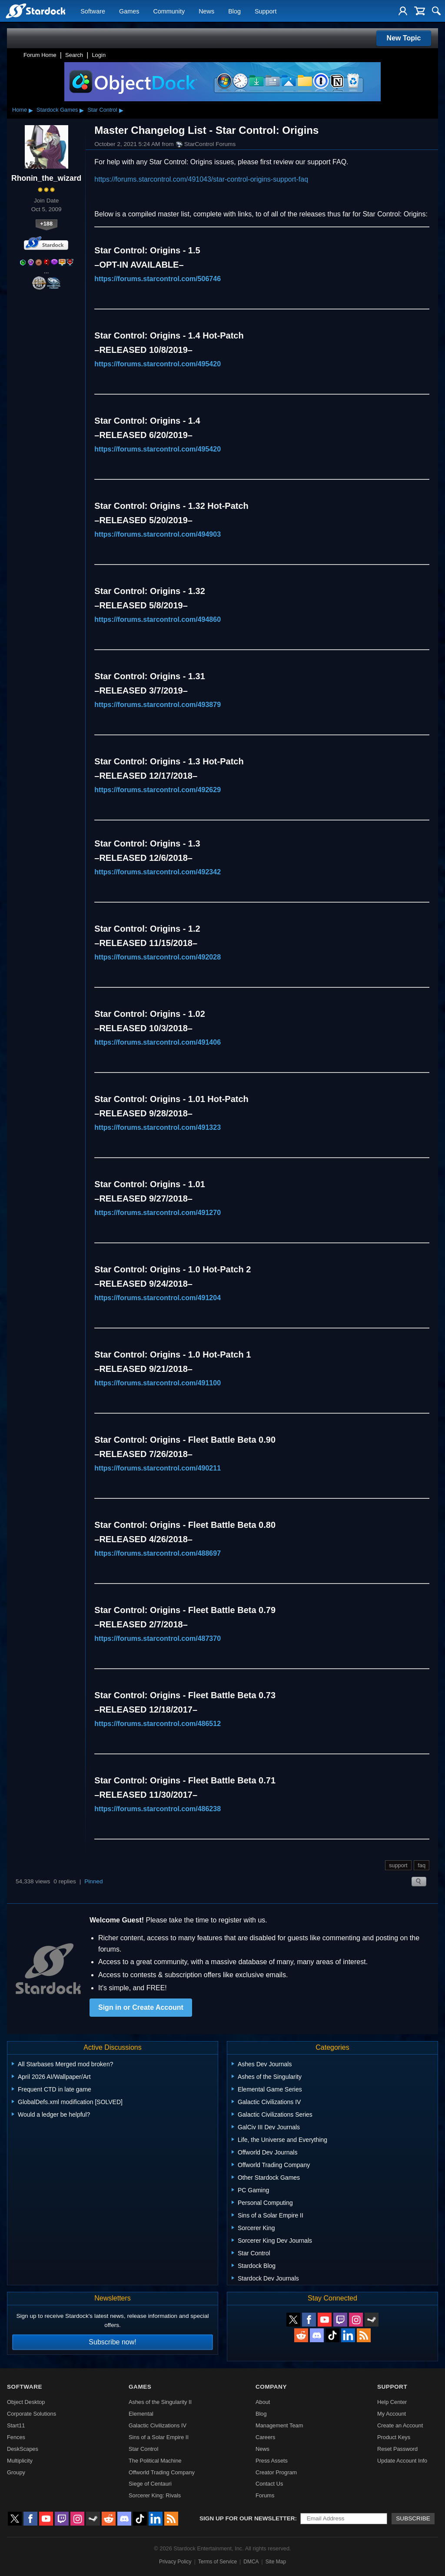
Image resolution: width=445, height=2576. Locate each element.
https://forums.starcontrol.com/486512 (157, 1723)
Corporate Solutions (31, 2413)
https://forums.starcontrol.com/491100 (157, 1383)
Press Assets (272, 2460)
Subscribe (413, 2518)
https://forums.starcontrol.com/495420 (157, 364)
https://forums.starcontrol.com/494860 (157, 619)
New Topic (404, 38)
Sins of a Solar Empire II (159, 2437)
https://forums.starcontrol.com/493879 (157, 704)
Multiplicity (20, 2460)
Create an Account (400, 2425)
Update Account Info (402, 2460)
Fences (16, 2437)
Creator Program (276, 2472)
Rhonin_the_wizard (46, 178)
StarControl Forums (206, 144)
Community (169, 11)
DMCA (251, 2562)
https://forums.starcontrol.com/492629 (157, 789)
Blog (234, 11)
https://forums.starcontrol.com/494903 (157, 534)
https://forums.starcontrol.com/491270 (157, 1212)
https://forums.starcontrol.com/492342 (157, 872)
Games (129, 11)
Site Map (276, 2562)
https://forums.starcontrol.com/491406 (157, 1042)
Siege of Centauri (150, 2483)
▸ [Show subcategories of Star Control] (121, 110)
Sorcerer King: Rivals (155, 2495)
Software (92, 11)
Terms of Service (217, 2562)
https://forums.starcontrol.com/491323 (157, 1127)
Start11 (16, 2425)
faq (421, 1865)
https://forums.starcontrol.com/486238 (157, 1808)
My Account (391, 2413)
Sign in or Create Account (140, 2007)
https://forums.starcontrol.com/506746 (157, 278)
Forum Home (39, 55)
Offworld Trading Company (162, 2472)
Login (99, 55)
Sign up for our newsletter (247, 2518)
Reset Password (397, 2449)
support (398, 1865)
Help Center (392, 2402)
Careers (266, 2437)
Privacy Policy (175, 2562)
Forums (265, 2495)
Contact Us (269, 2483)
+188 (46, 223)
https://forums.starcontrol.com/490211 (157, 1468)
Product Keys (393, 2437)
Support (265, 11)
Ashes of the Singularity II (160, 2402)
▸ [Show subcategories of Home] (31, 110)
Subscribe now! (112, 2342)
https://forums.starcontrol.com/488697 (157, 1553)
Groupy (16, 2472)
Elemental (141, 2413)
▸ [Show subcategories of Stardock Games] (82, 110)
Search (74, 55)
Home (19, 109)
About (263, 2402)
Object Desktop (26, 2402)
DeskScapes (22, 2449)
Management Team (279, 2425)
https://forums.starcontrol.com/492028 (157, 957)
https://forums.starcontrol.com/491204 (157, 1297)
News (206, 11)
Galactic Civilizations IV (157, 2425)
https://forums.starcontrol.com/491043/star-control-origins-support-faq (201, 179)
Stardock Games (57, 109)
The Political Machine (155, 2460)
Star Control (102, 109)
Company (271, 2386)
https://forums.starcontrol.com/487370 (157, 1638)
